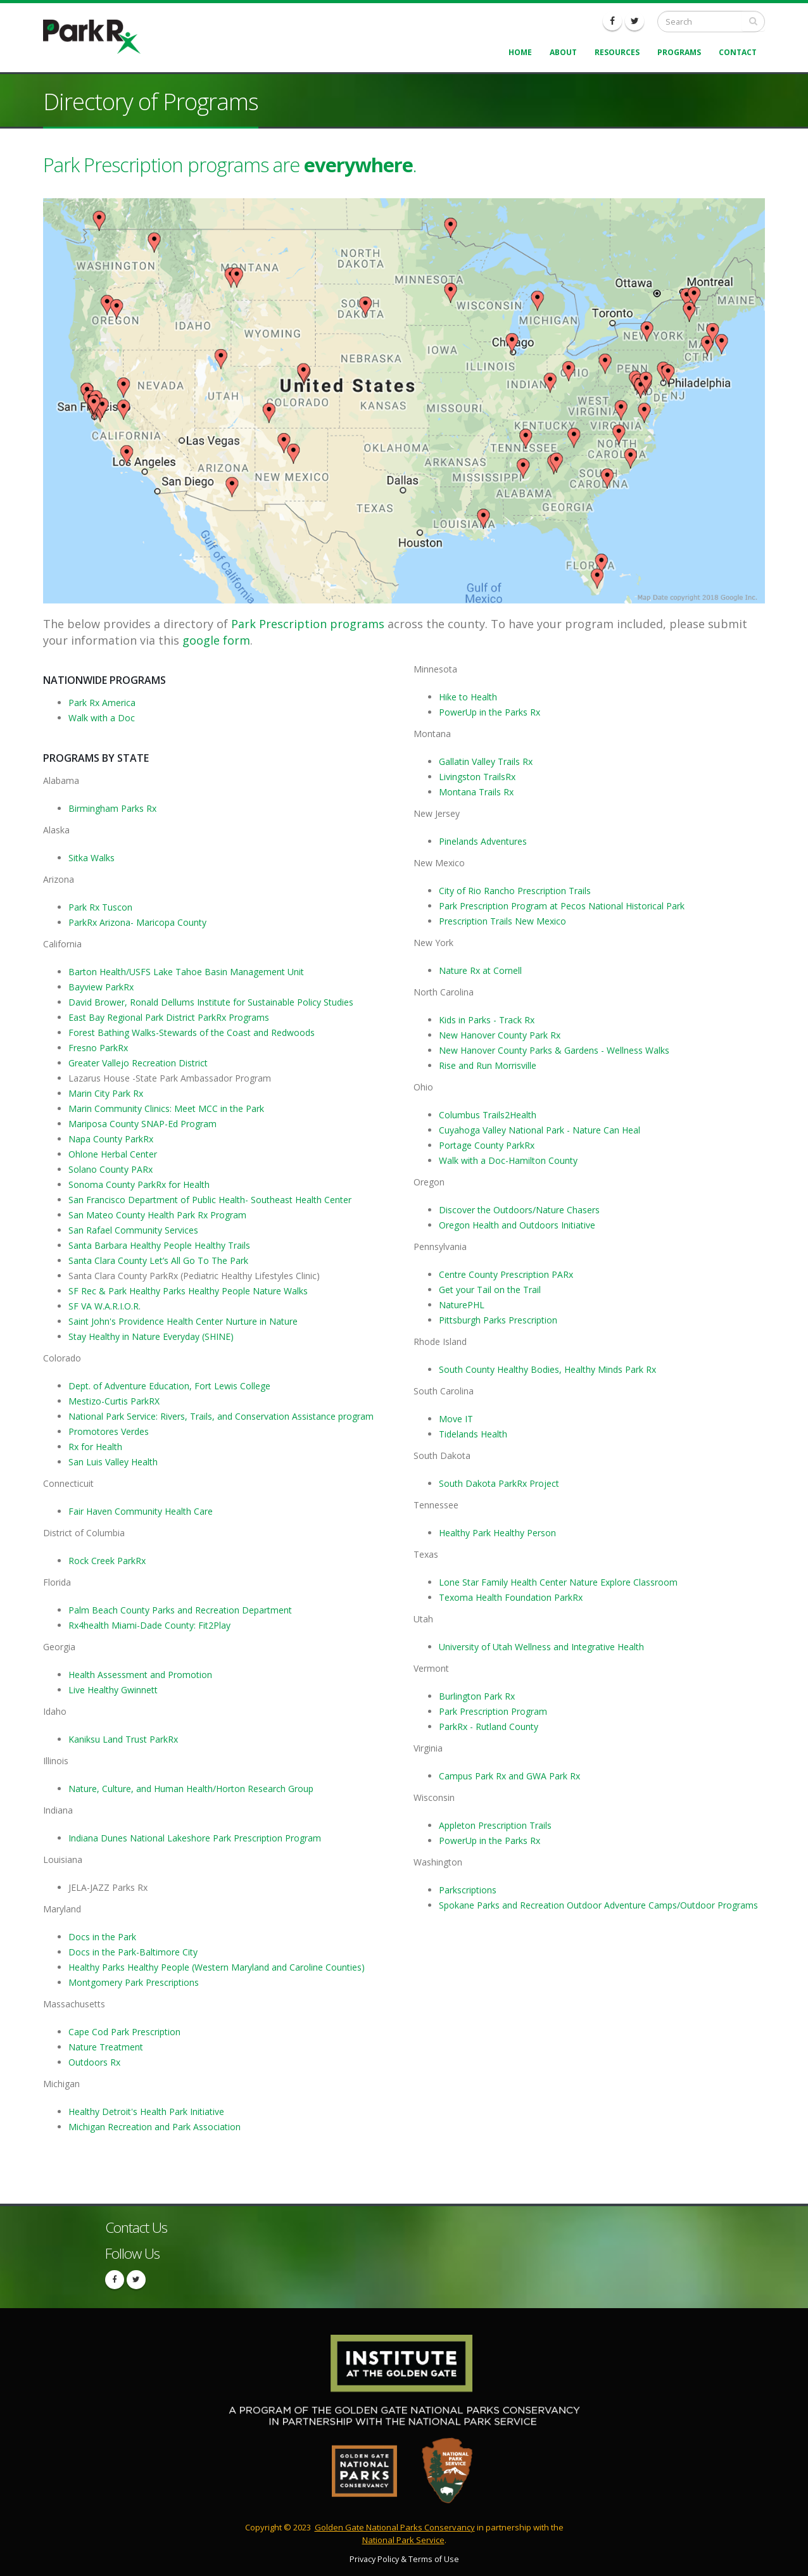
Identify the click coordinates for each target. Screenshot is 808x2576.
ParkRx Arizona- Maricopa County (137, 922)
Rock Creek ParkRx (107, 1561)
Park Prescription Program (493, 1711)
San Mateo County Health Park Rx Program (157, 1215)
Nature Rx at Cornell (480, 970)
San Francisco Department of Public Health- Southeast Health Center (209, 1200)
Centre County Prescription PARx (506, 1274)
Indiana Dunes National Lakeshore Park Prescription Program (194, 1838)
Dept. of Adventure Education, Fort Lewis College (169, 1386)
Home (520, 52)
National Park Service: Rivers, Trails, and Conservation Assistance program (221, 1416)
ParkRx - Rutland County (488, 1726)
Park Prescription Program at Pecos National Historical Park (562, 906)
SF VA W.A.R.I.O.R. (104, 1306)
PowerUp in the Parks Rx (489, 712)
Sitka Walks (91, 858)
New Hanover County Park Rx (499, 1035)
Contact (738, 52)
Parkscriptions (467, 1890)
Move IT (456, 1419)
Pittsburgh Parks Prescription (499, 1320)
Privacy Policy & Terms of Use (404, 2559)
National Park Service (403, 2540)
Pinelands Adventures (483, 841)
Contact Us (136, 2227)
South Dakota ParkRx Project (499, 1483)
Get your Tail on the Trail (490, 1290)
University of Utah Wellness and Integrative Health (541, 1647)
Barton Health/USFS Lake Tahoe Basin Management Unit (186, 972)
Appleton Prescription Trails (495, 1825)
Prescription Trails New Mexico (502, 921)
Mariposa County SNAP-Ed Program (142, 1124)
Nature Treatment (105, 2047)
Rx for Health (95, 1447)
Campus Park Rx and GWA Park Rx (509, 1776)
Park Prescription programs (307, 623)
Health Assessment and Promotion (140, 1675)
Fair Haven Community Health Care (140, 1511)
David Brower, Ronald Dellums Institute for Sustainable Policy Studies (210, 1002)
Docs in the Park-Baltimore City (133, 1952)
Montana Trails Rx (476, 792)
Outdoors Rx (94, 2062)
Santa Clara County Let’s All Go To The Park (158, 1260)
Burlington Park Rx (477, 1696)
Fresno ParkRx (98, 1048)
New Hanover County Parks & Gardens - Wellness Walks (554, 1050)
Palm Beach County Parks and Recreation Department (180, 1610)
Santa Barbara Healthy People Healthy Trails (159, 1245)
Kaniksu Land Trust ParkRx (123, 1739)
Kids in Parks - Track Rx (486, 1020)
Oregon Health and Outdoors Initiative (517, 1225)
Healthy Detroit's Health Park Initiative (146, 2112)
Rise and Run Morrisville (487, 1065)
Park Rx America (102, 703)
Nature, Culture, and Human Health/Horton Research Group (190, 1789)
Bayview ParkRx (101, 987)
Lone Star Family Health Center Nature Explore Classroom (558, 1582)
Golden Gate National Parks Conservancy (395, 2527)
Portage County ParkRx (486, 1145)
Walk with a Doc (101, 718)
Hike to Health (468, 697)
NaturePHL (461, 1305)
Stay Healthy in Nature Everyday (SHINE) (151, 1336)
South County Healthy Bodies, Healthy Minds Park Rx (547, 1369)
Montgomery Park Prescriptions (133, 1982)
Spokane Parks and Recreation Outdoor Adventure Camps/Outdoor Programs (598, 1905)
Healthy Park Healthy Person (497, 1533)
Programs (679, 52)
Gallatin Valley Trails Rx (486, 761)
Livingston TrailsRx (477, 777)
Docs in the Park (102, 1937)
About (563, 52)
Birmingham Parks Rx (112, 808)
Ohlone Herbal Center (112, 1154)
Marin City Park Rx (105, 1093)
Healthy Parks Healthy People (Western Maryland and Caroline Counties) (216, 1967)
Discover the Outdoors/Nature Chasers (519, 1210)
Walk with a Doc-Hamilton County (508, 1160)
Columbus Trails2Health (487, 1115)
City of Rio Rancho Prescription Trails (515, 891)
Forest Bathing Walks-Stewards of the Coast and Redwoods (191, 1032)
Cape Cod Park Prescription (124, 2032)
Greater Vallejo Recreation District (138, 1063)
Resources (617, 52)
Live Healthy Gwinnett (113, 1690)
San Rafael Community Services (133, 1230)
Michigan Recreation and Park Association (154, 2127)
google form (216, 640)
